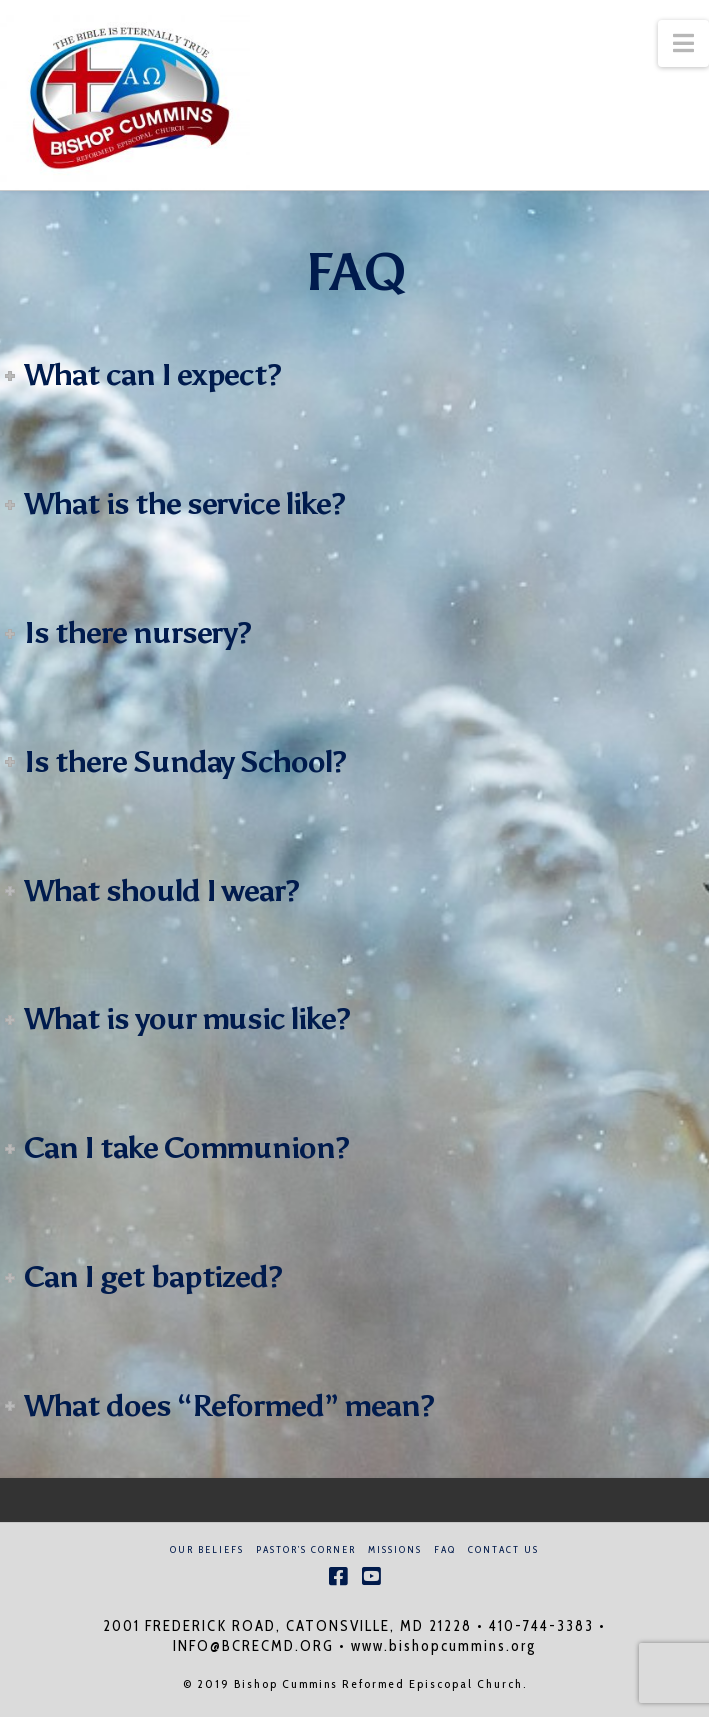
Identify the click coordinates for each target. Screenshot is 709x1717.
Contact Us (503, 1549)
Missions (395, 1549)
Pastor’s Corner (306, 1549)
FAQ (445, 1549)
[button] (683, 43)
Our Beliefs (207, 1549)
